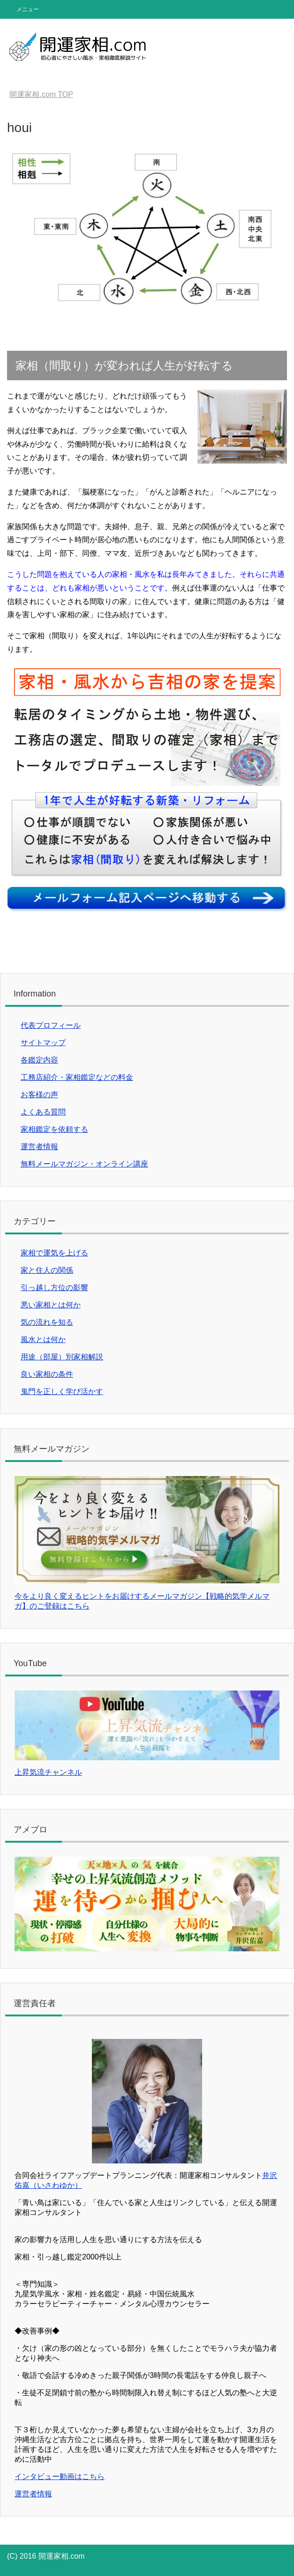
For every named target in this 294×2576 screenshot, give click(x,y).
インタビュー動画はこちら (60, 2476)
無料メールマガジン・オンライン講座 (84, 1164)
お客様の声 (39, 1095)
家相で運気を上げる (54, 1253)
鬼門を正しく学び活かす (62, 1391)
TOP (41, 94)
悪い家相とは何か (51, 1305)
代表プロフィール (51, 1025)
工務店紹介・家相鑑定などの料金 (77, 1077)
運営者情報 (39, 1147)
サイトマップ (43, 1043)
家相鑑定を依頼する (54, 1129)
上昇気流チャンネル (48, 1772)
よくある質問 (43, 1112)
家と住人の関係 (47, 1270)
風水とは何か (43, 1339)
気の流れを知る (47, 1322)
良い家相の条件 (47, 1374)
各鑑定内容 (39, 1060)
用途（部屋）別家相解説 (62, 1357)
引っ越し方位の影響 (54, 1288)
